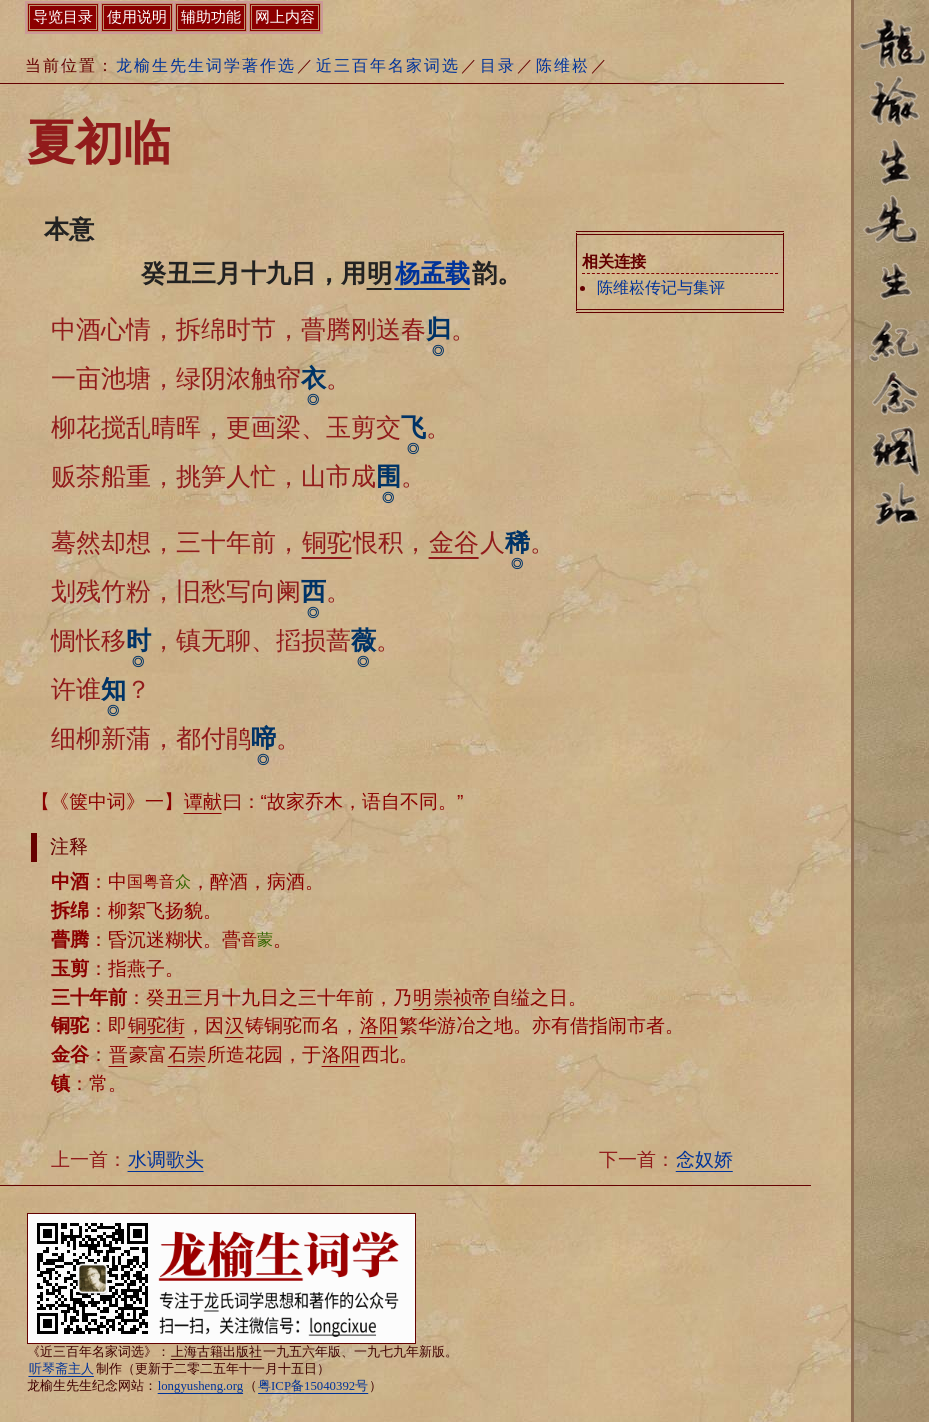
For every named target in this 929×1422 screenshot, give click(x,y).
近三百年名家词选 (388, 65)
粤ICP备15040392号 (313, 1386)
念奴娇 (704, 1159)
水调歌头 (166, 1159)
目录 (498, 65)
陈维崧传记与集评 (661, 287)
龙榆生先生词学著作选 (206, 65)
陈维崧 (563, 65)
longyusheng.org (200, 1386)
